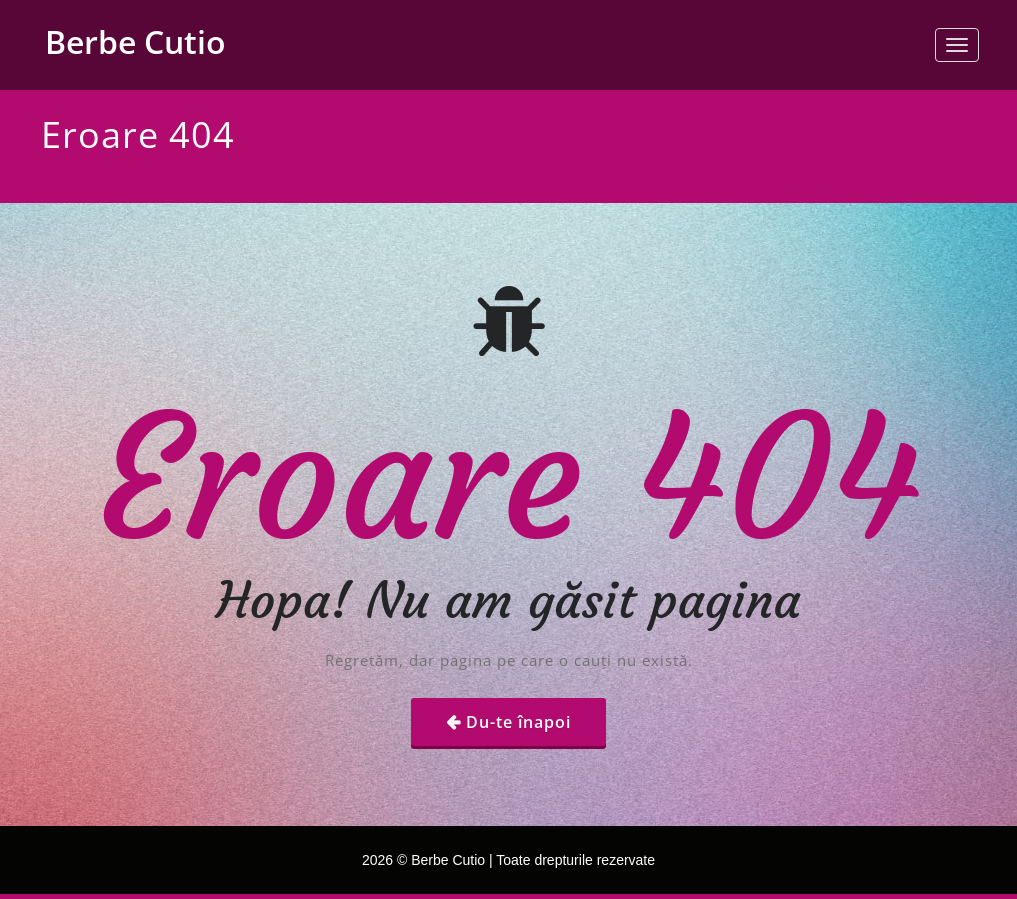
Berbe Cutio (135, 41)
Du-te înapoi (518, 722)
